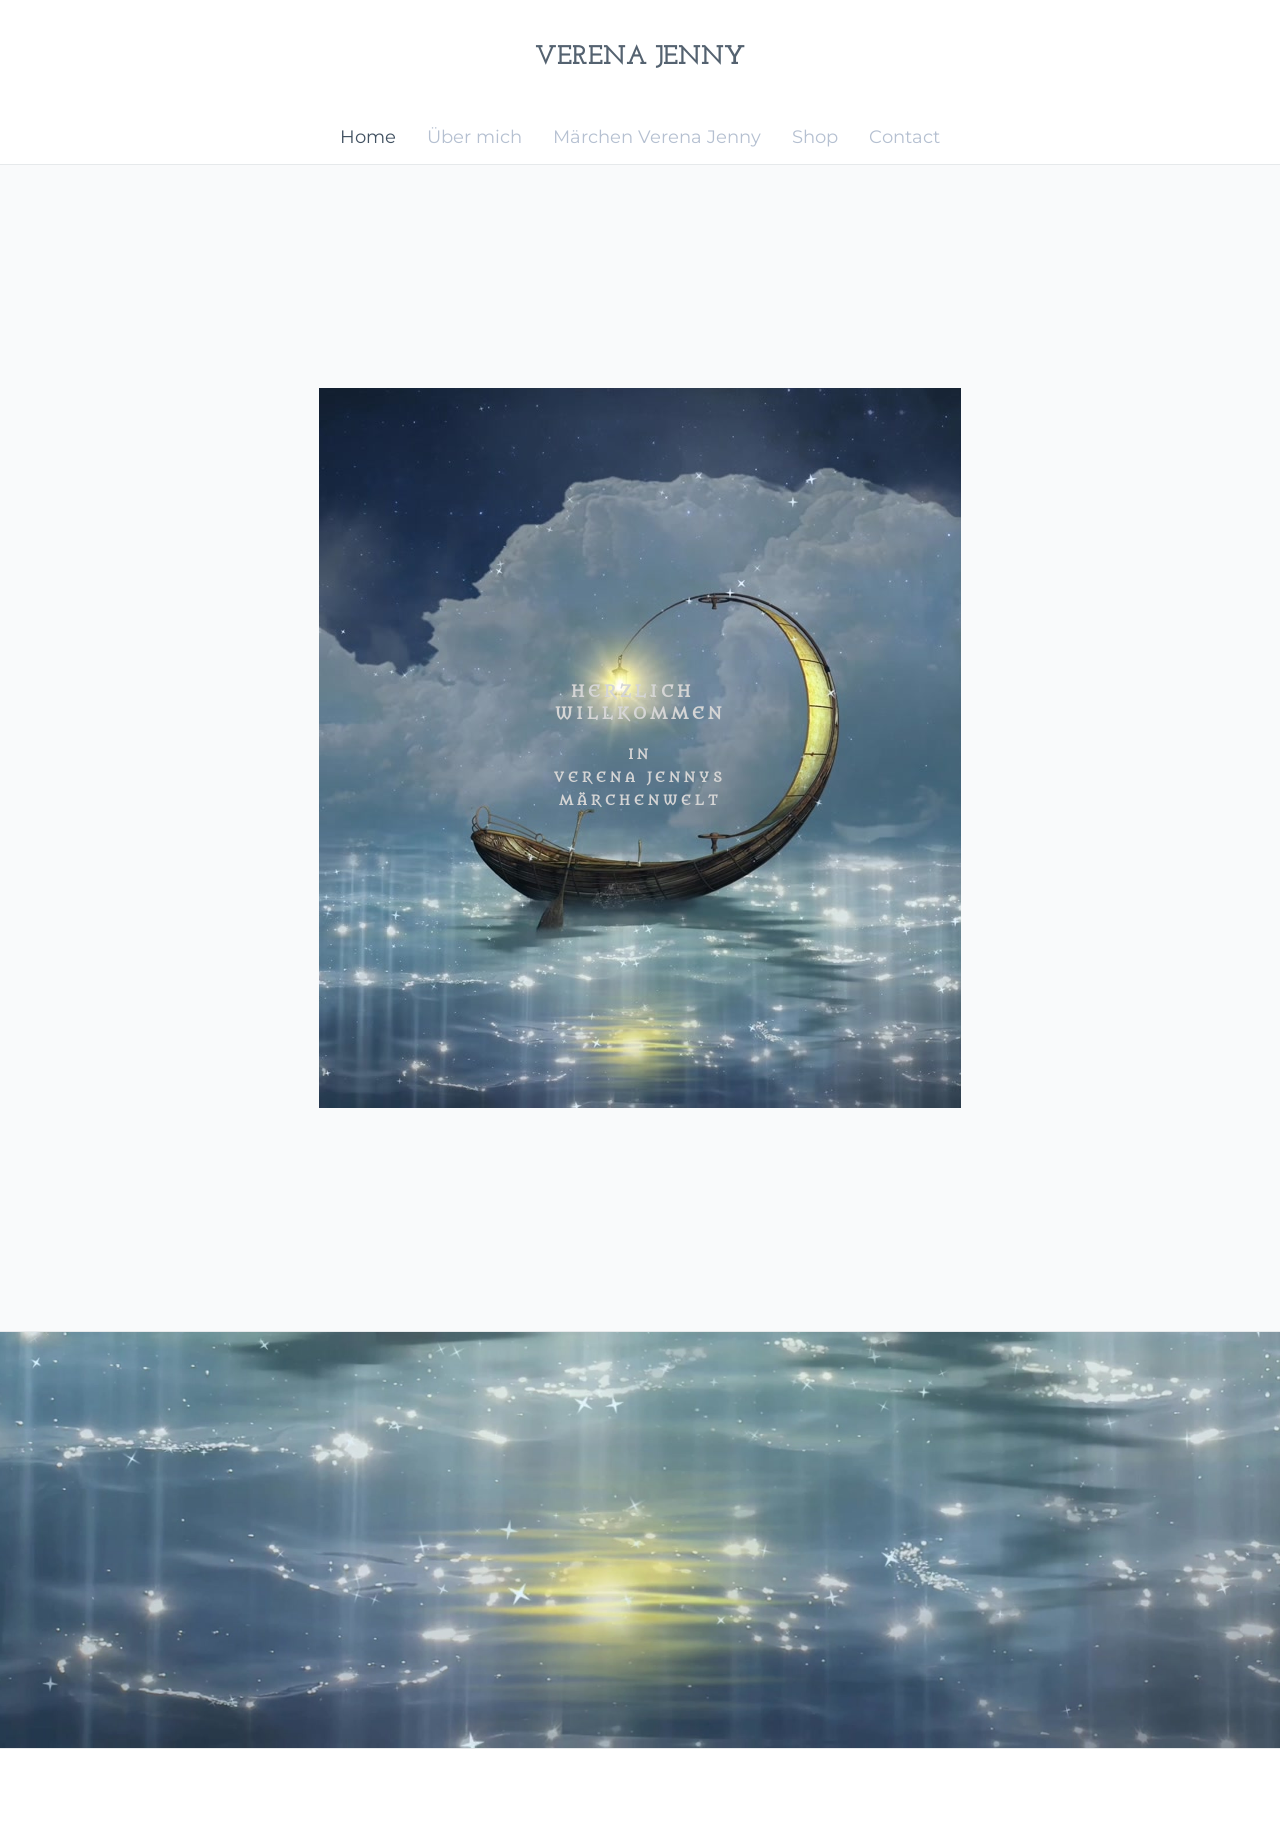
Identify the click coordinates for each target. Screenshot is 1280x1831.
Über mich (474, 137)
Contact (904, 137)
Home (368, 137)
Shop (815, 137)
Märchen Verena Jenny (657, 137)
